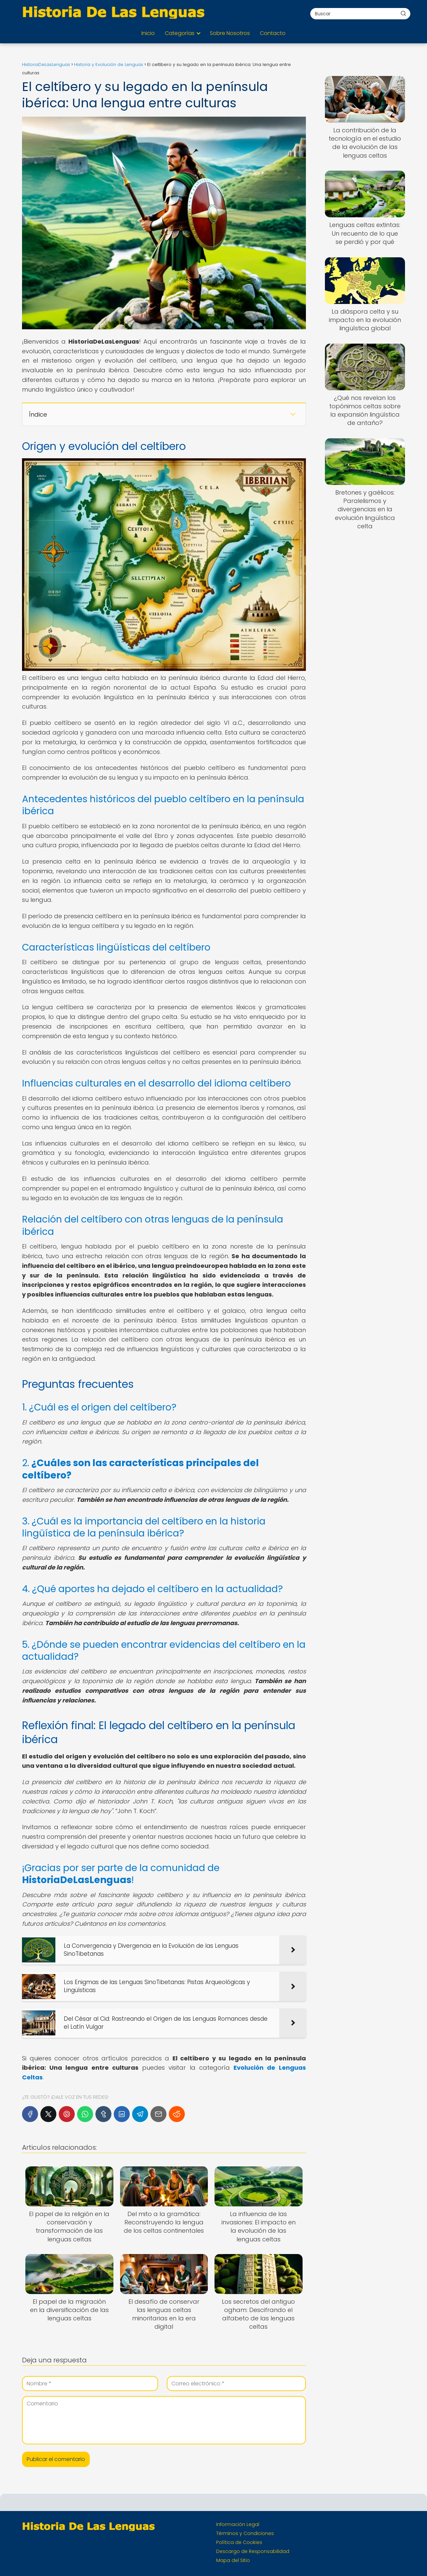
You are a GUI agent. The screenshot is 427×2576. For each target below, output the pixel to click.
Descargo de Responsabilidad (252, 2551)
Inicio (148, 33)
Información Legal (237, 2524)
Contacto (273, 33)
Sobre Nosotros (230, 33)
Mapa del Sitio (233, 2560)
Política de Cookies (239, 2542)
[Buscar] (403, 13)
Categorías (179, 33)
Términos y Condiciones (245, 2533)
